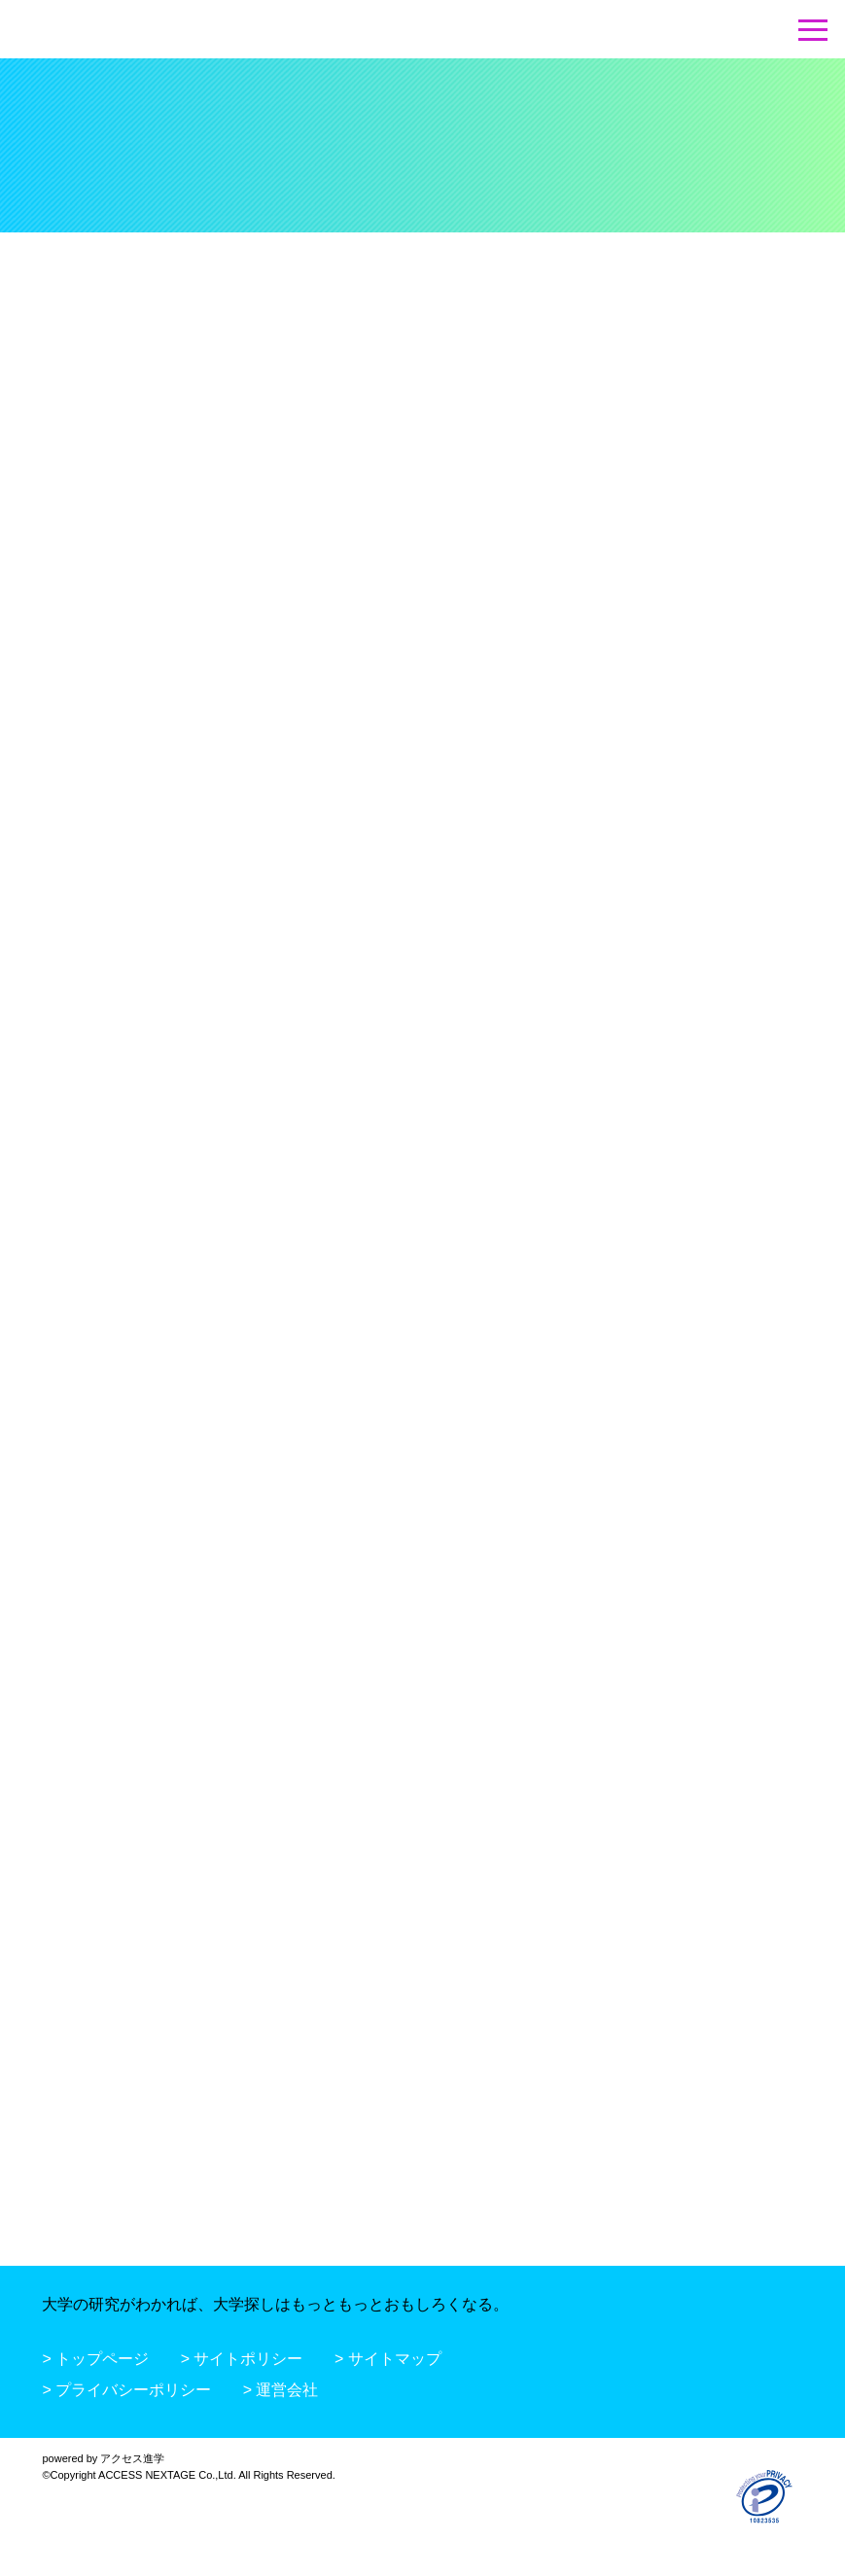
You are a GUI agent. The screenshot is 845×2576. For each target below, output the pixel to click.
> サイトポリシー (242, 2358)
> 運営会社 (281, 2390)
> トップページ (95, 2358)
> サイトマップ (387, 2358)
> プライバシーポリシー (126, 2390)
